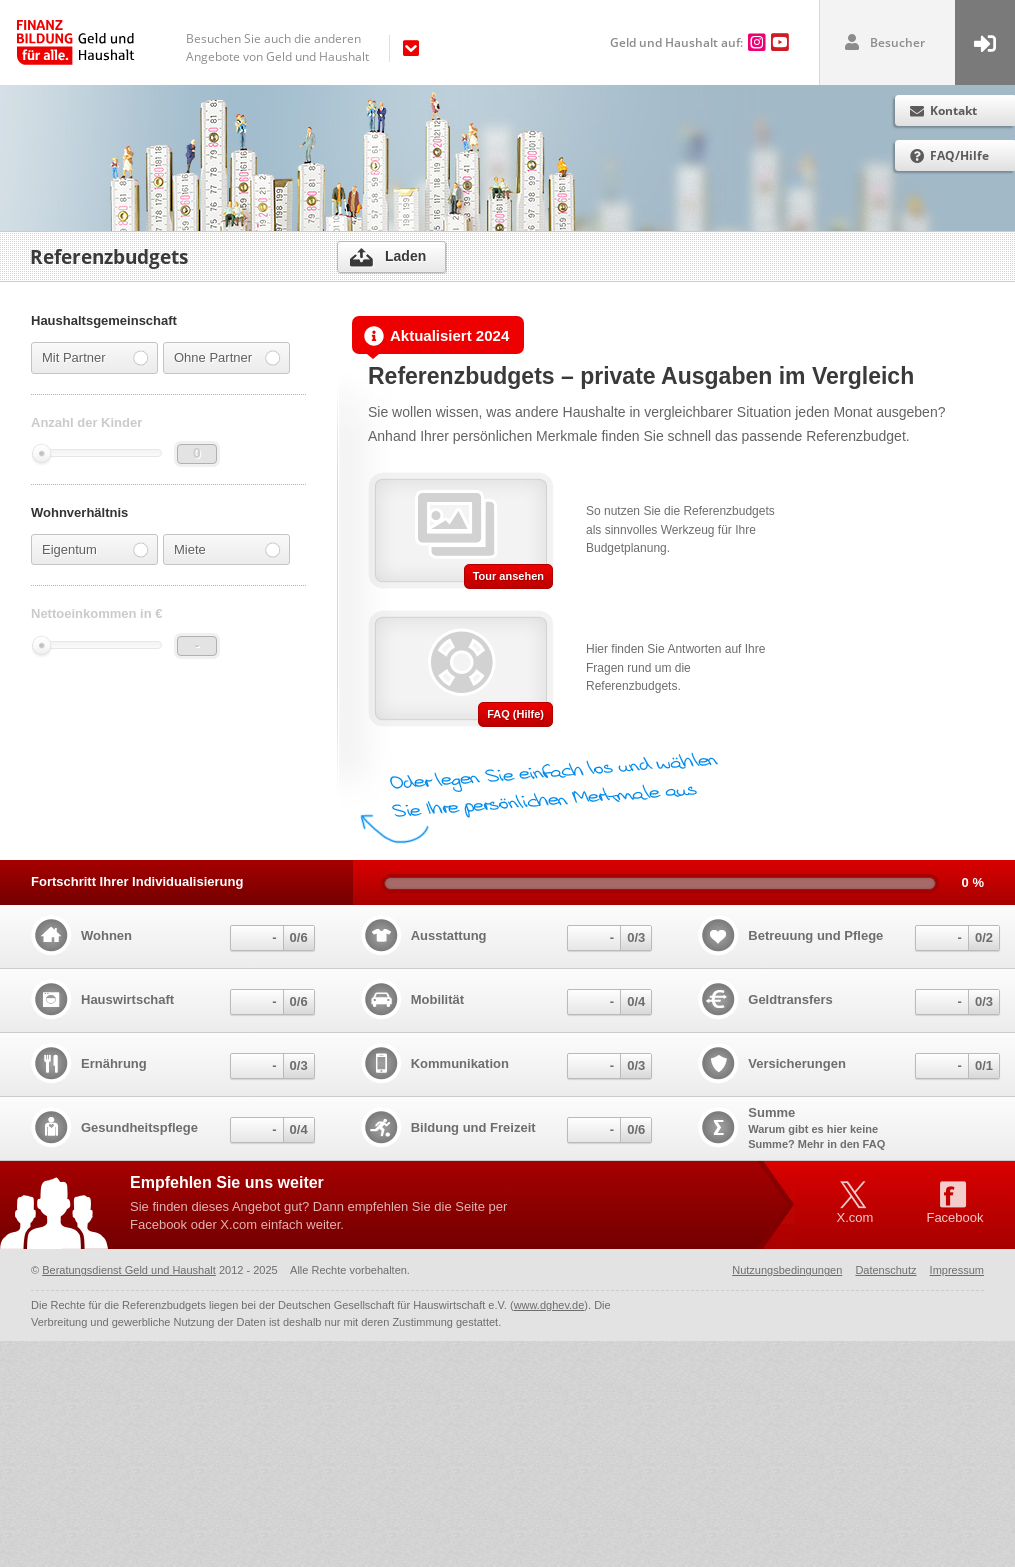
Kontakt (953, 110)
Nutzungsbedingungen (787, 1270)
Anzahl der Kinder (86, 422)
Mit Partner (95, 358)
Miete (227, 559)
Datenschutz (885, 1270)
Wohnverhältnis (79, 520)
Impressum (957, 1270)
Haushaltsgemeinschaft (104, 320)
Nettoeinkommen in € (96, 622)
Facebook (954, 1217)
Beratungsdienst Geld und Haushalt (129, 1270)
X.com (855, 1217)
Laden (405, 256)
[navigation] (297, 48)
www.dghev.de (549, 1305)
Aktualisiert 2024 (436, 336)
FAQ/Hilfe (959, 155)
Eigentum (95, 559)
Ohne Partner (227, 358)
